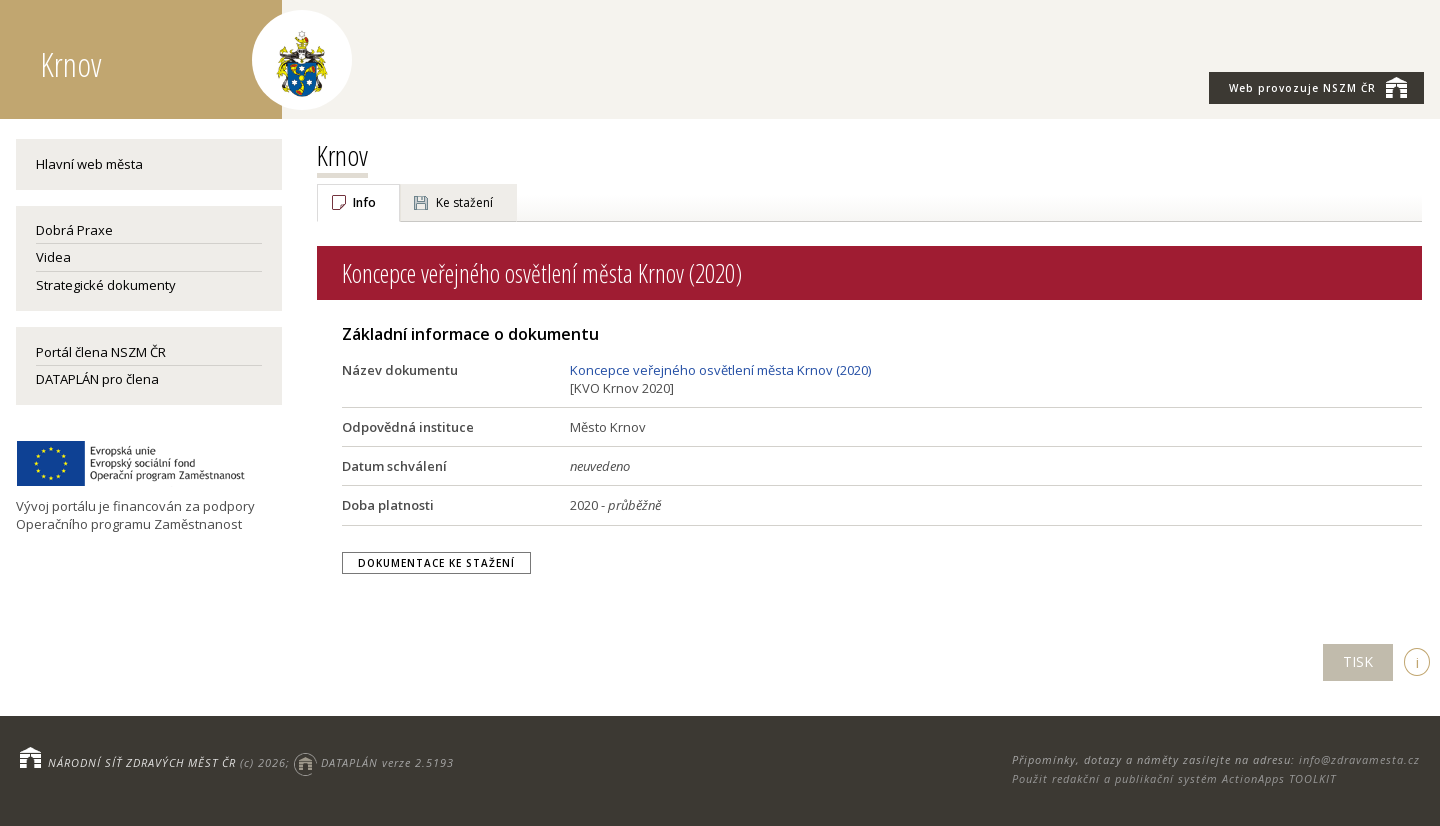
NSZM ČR (1318, 87)
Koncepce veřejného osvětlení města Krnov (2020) (720, 370)
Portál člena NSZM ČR (101, 352)
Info (364, 202)
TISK (1358, 661)
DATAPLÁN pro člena (97, 379)
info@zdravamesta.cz (1359, 759)
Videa (53, 257)
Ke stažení (464, 202)
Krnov (342, 155)
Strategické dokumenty (106, 285)
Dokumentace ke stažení (436, 563)
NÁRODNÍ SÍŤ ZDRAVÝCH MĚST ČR (142, 762)
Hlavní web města (89, 164)
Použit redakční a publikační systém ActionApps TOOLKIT (1174, 778)
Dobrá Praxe (74, 230)
